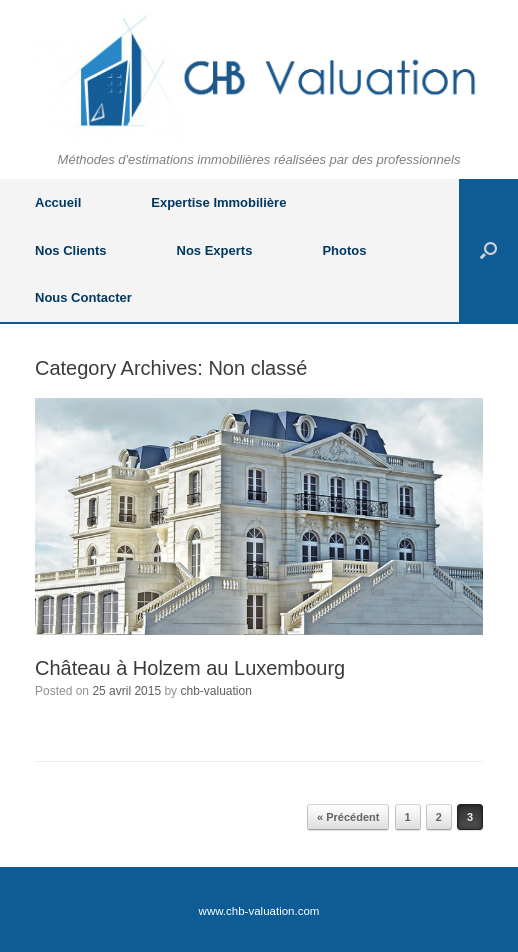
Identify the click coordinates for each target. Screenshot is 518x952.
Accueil (58, 202)
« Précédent (348, 817)
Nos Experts (215, 250)
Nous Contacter (83, 297)
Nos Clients (71, 250)
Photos (344, 250)
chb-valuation (215, 691)
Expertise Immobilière (218, 202)
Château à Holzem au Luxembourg (190, 668)
